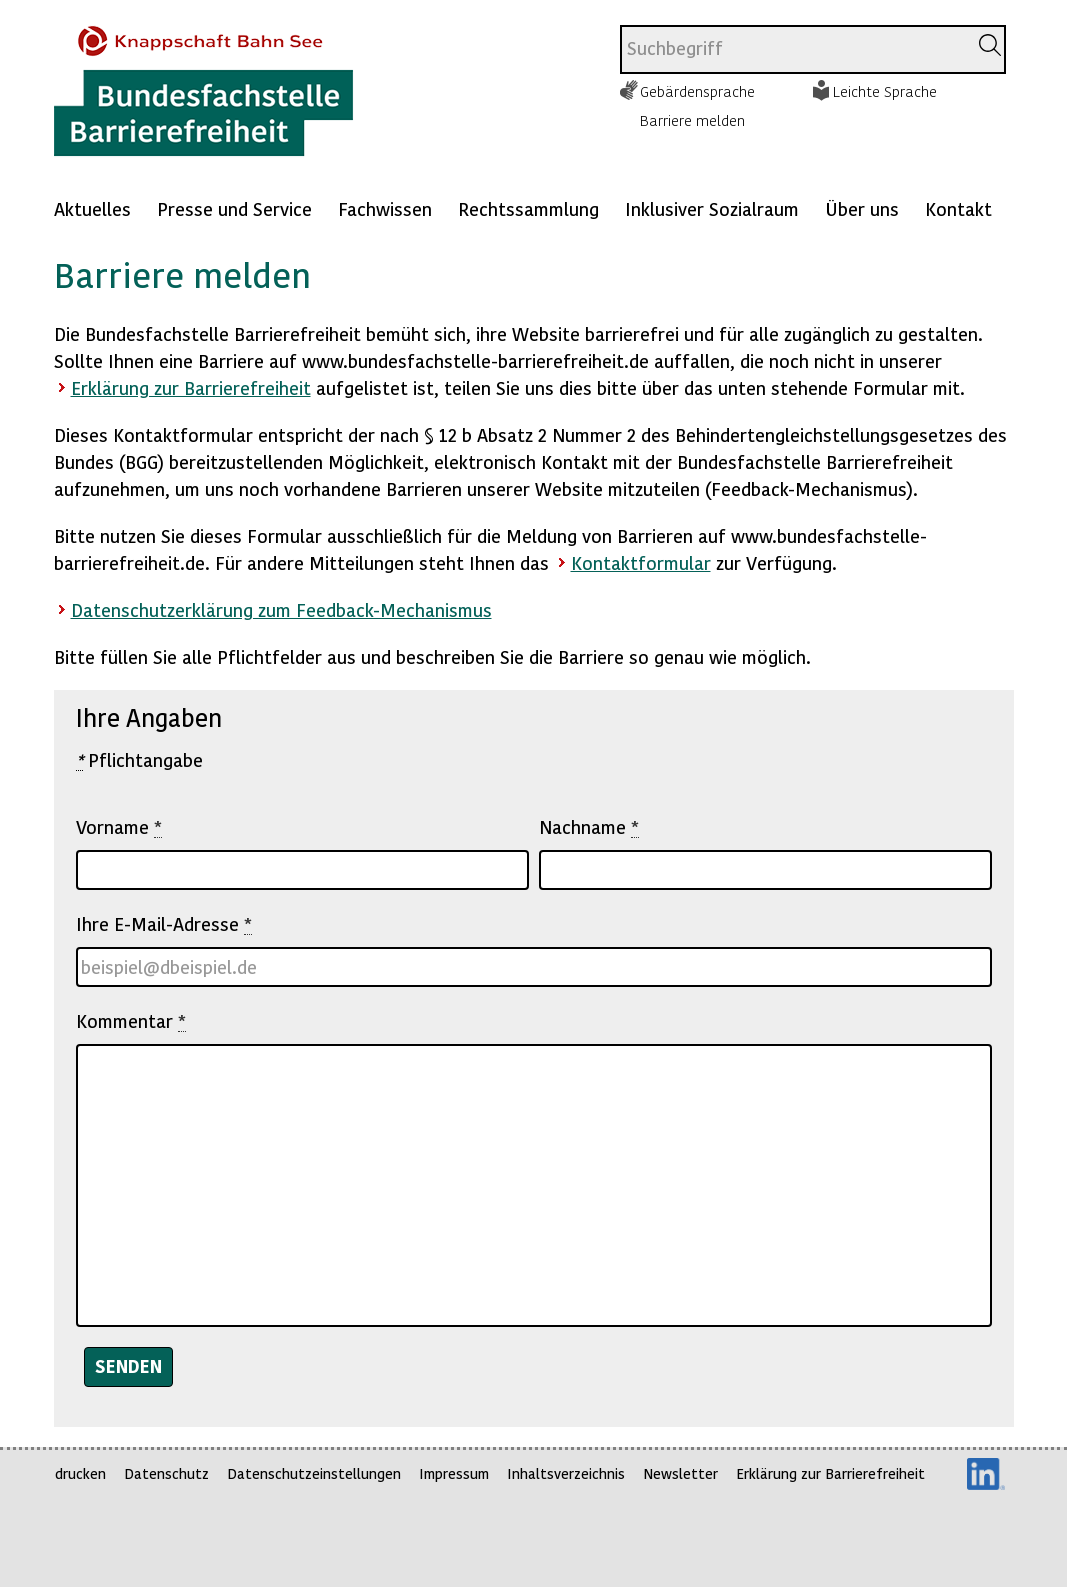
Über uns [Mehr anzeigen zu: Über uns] (862, 208)
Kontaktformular (641, 562)
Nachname (589, 827)
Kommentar (131, 1021)
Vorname (119, 827)
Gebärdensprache (697, 91)
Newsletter (680, 1473)
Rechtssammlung (528, 208)
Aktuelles (92, 208)
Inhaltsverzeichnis (566, 1473)
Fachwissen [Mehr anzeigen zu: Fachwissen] (385, 208)
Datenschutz (166, 1473)
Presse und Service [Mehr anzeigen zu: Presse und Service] (234, 208)
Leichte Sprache (885, 91)
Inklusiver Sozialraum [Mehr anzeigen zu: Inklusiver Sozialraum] (712, 208)
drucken (80, 1473)
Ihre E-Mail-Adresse (164, 924)
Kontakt (958, 208)
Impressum (454, 1473)
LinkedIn (986, 1474)
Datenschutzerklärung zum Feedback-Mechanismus (281, 609)
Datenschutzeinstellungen (314, 1473)
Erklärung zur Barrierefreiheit (191, 387)
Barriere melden (692, 120)
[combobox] (793, 49)
